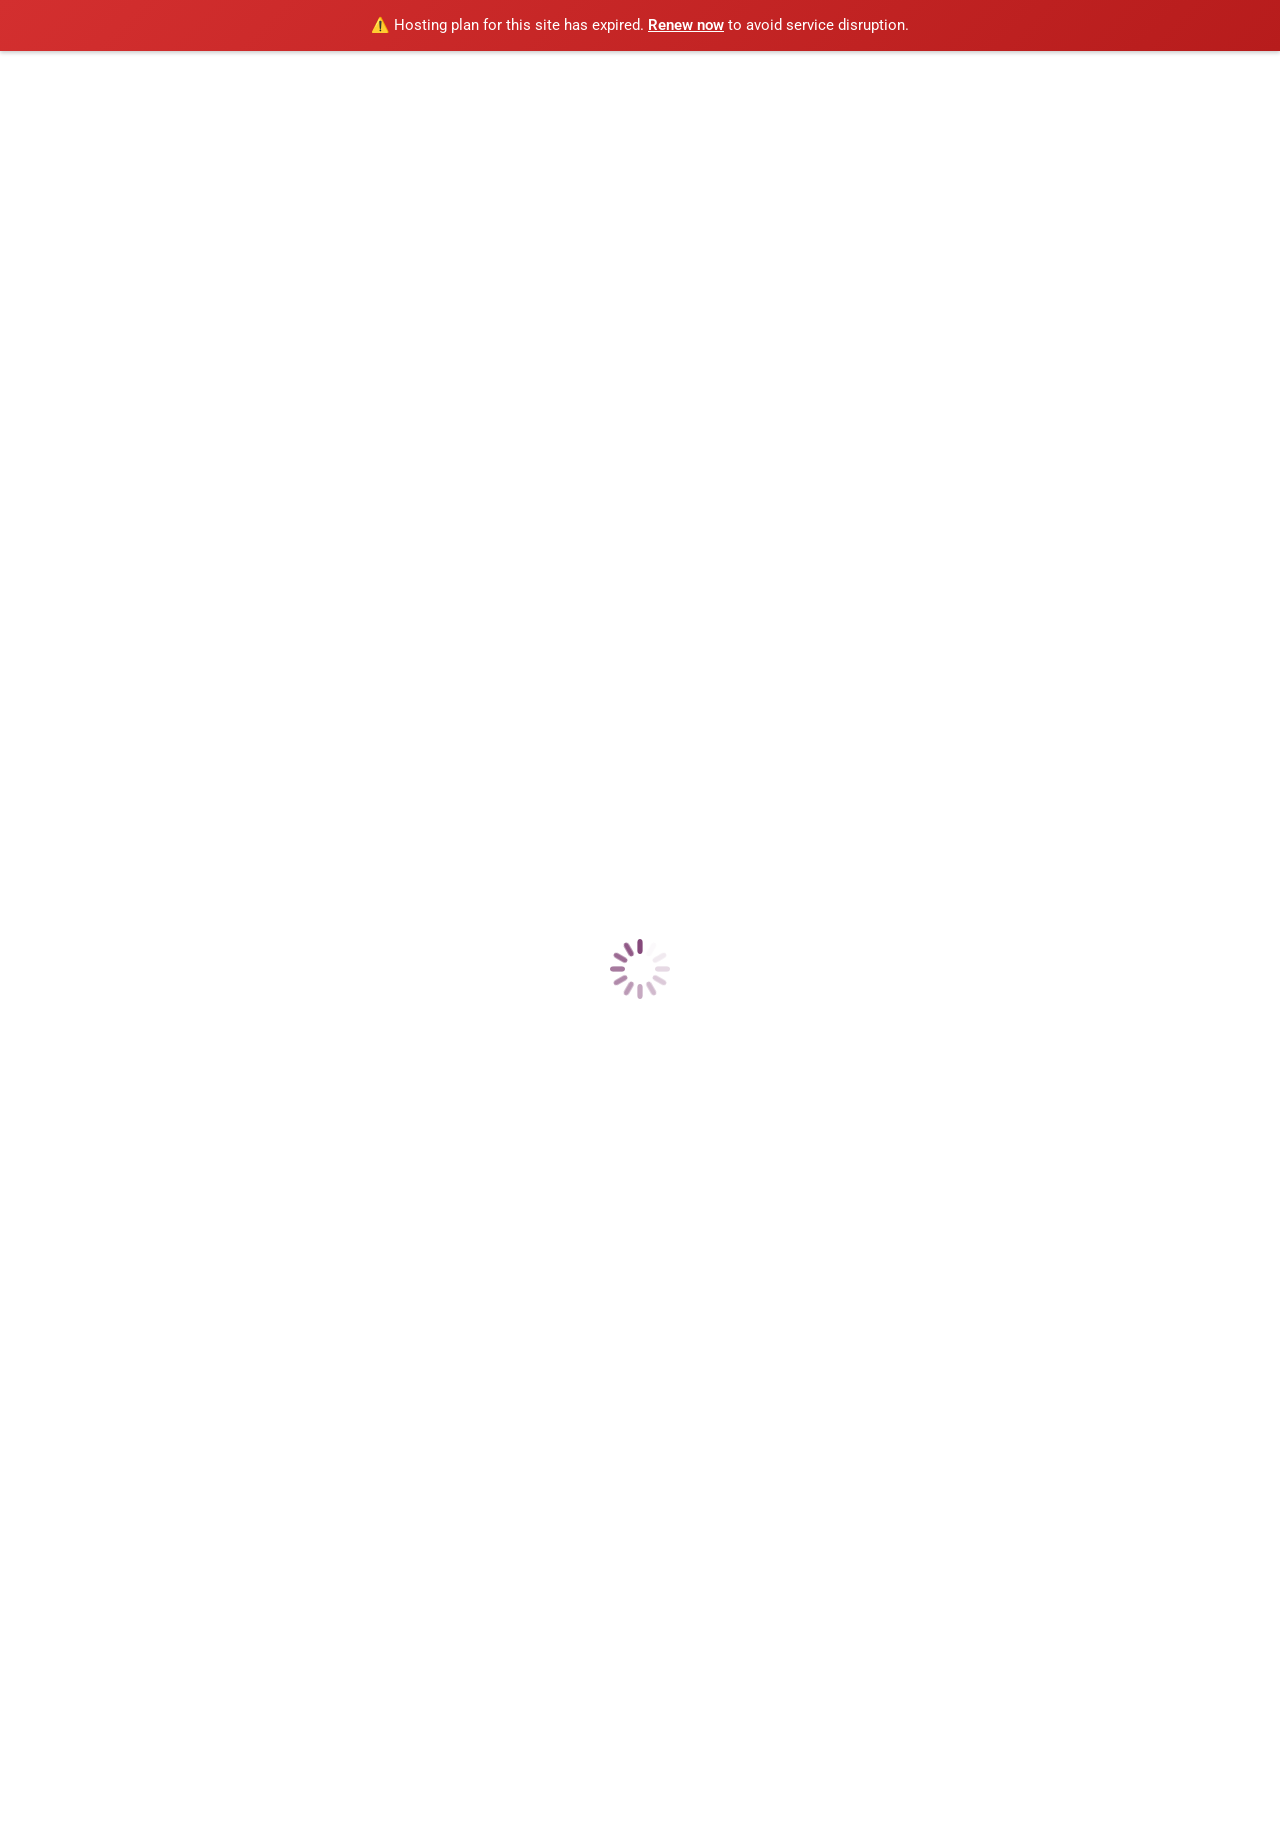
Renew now (686, 25)
